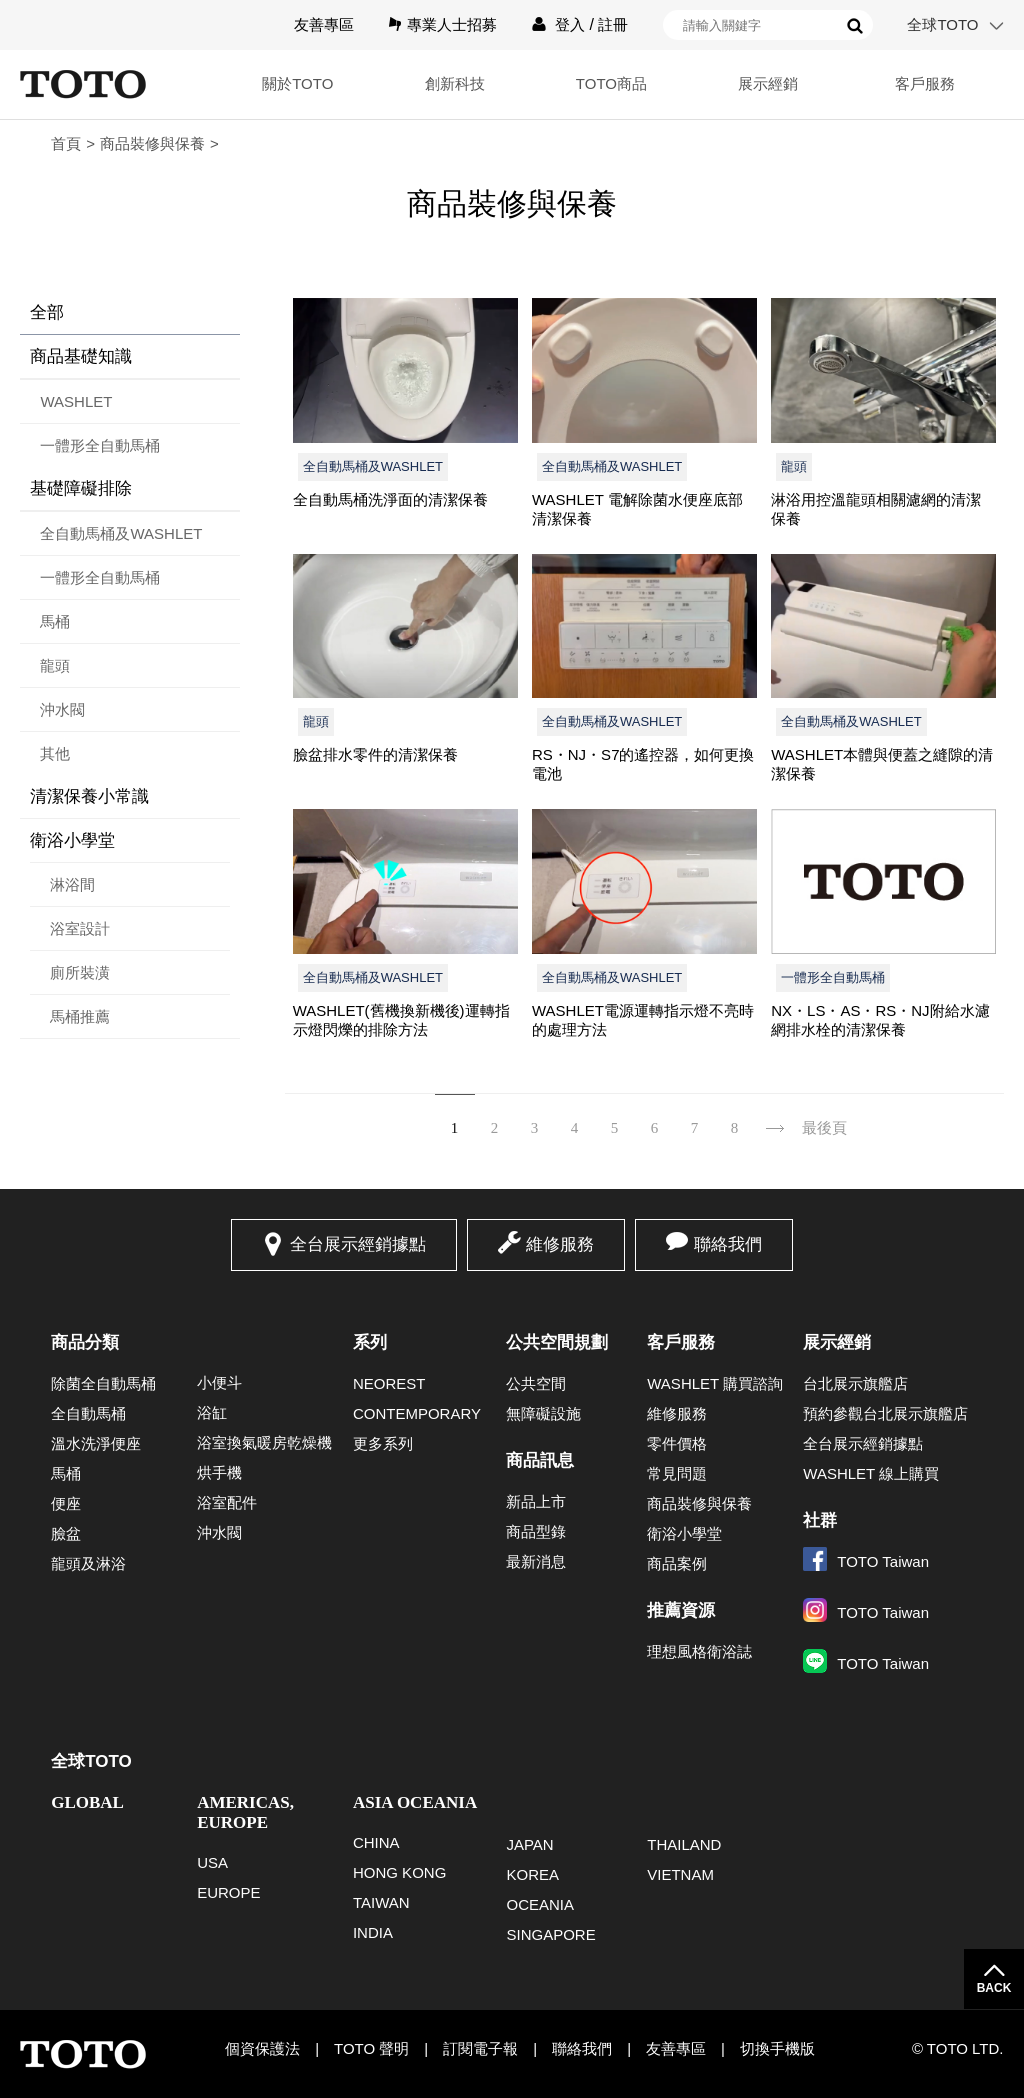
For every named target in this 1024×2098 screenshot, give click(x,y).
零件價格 (677, 1443)
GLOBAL (87, 1802)
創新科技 (453, 83)
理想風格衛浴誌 (699, 1651)
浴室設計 (80, 928)
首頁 (66, 143)
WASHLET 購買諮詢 (715, 1383)
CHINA (376, 1842)
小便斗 (219, 1382)
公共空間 (536, 1383)
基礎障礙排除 (81, 488)
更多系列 (383, 1443)
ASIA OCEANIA (415, 1802)
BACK (994, 1988)
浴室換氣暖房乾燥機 (264, 1442)
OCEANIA (540, 1904)
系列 (370, 1342)
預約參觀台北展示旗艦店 (885, 1413)
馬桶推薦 (80, 1016)
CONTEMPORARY (417, 1413)
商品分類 (85, 1342)
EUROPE (228, 1892)
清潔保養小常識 (89, 796)
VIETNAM (680, 1874)
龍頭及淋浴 (88, 1563)
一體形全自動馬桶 (100, 445)
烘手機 (219, 1472)
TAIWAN (381, 1902)
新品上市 (536, 1501)
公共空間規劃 (557, 1342)
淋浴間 (72, 884)
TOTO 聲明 (371, 2048)
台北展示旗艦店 (855, 1383)
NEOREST (389, 1383)
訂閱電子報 (480, 2048)
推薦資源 (681, 1610)
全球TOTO (942, 24)
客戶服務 (925, 83)
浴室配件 (227, 1502)
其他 (55, 753)
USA (212, 1862)
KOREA (532, 1874)
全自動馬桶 (88, 1413)
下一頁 (775, 1115)
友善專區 (324, 24)
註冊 (613, 24)
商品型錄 (536, 1531)
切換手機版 (777, 2048)
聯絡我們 (728, 1244)
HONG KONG (399, 1872)
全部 (47, 312)
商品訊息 (540, 1460)
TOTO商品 (610, 83)
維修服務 (560, 1244)
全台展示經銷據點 (358, 1244)
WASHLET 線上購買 (871, 1473)
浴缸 (212, 1412)
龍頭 (55, 665)
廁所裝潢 (80, 972)
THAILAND (684, 1844)
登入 (570, 24)
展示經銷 (768, 83)
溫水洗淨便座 (96, 1443)
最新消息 (536, 1561)
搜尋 (855, 26)
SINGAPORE (550, 1934)
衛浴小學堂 (72, 840)
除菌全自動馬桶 (103, 1383)
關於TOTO (295, 83)
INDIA (373, 1932)
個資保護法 (262, 2048)
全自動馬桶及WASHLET (121, 533)
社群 (820, 1520)
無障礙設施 (543, 1413)
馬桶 (55, 621)
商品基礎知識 (81, 356)
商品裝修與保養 (152, 143)
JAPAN (529, 1844)
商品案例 (677, 1563)
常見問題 (677, 1473)
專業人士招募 (452, 24)
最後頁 (824, 1128)
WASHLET (76, 401)
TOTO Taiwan (866, 1561)
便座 (66, 1503)
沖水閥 (62, 709)
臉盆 (66, 1533)
